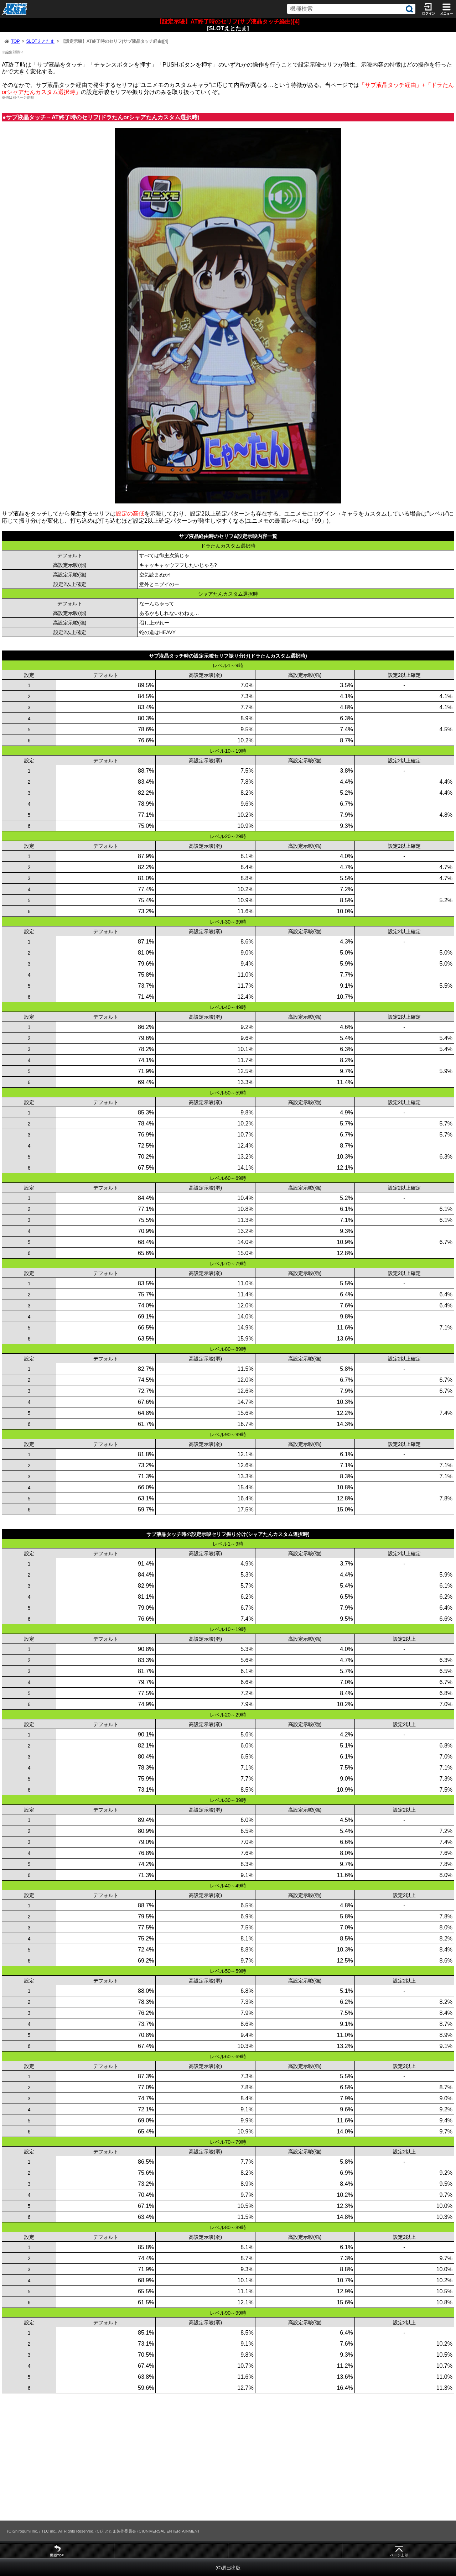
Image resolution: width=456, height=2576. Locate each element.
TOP (15, 41)
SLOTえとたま (40, 41)
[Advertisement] (214, 2457)
